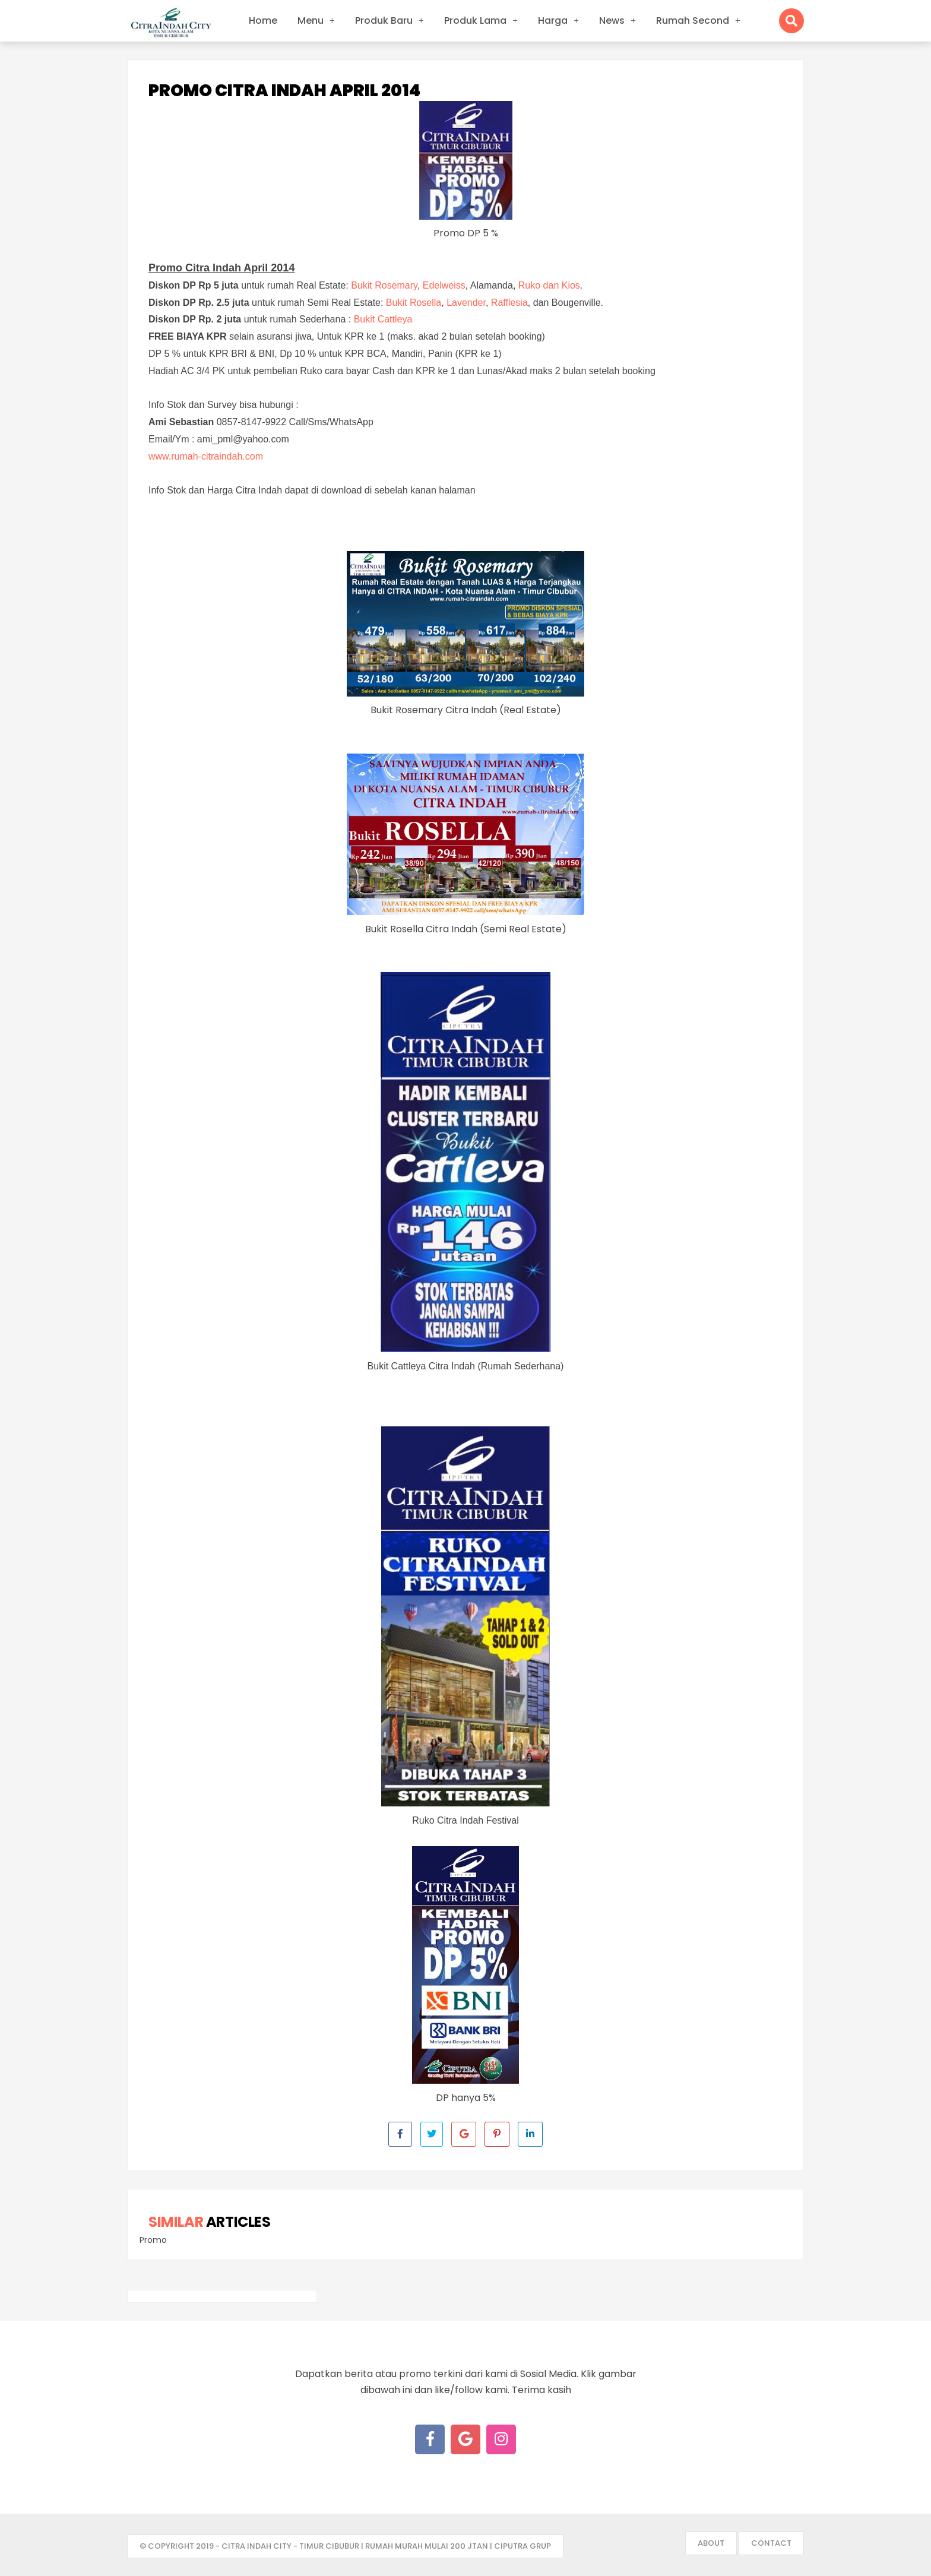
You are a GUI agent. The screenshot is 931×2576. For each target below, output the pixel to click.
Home (263, 20)
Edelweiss (444, 285)
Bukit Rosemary (384, 285)
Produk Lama (475, 20)
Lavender (466, 303)
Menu (310, 20)
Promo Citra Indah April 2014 (284, 91)
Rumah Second (692, 20)
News (612, 20)
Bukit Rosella (413, 303)
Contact (771, 2543)
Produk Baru (384, 20)
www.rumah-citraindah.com (205, 456)
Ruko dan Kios (549, 285)
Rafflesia (509, 303)
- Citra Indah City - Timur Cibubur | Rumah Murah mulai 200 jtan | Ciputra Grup (383, 2546)
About (711, 2543)
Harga (553, 20)
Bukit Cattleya (383, 319)
